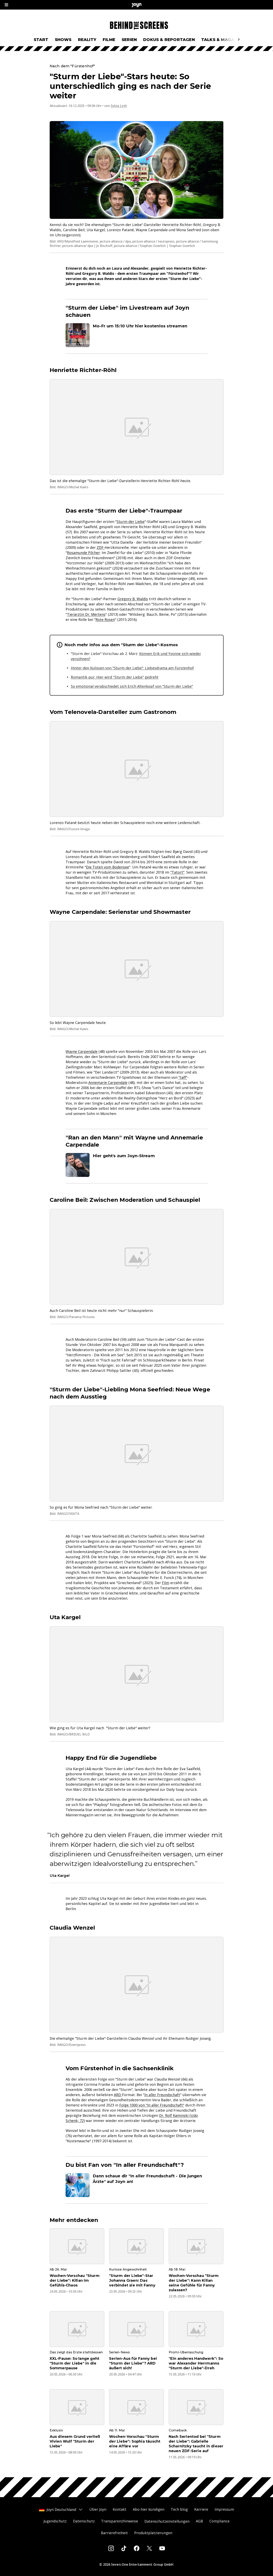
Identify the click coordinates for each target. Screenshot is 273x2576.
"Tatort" (177, 872)
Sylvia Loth (119, 106)
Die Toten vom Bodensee (107, 867)
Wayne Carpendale (82, 1051)
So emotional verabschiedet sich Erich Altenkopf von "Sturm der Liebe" (132, 686)
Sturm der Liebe (131, 521)
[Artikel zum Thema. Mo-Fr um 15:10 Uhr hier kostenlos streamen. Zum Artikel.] (137, 335)
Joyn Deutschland (61, 2509)
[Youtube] (162, 2548)
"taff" (182, 1077)
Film (165, 1582)
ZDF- (101, 547)
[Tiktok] (124, 2548)
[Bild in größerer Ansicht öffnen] (137, 170)
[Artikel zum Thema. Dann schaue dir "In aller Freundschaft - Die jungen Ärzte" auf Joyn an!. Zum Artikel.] (137, 2185)
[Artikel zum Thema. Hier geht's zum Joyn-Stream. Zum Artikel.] (137, 1165)
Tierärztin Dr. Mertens (86, 614)
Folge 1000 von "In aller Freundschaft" (151, 2105)
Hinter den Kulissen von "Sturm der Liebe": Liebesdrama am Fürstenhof (132, 668)
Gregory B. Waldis (132, 598)
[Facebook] (136, 2548)
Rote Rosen (105, 619)
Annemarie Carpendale (107, 1082)
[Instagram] (111, 2548)
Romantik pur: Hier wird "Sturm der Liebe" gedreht (115, 677)
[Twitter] (149, 2548)
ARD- (118, 2094)
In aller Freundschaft (162, 2094)
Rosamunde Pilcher (83, 552)
